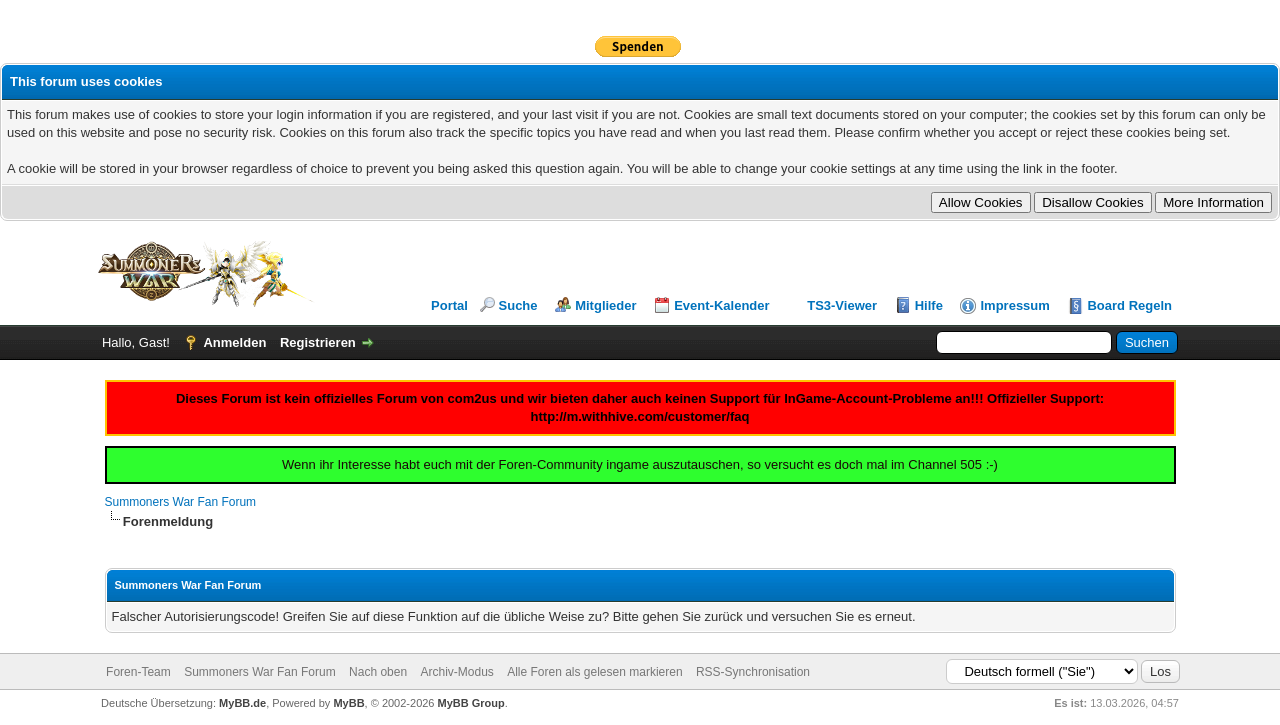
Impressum (1014, 305)
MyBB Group (471, 703)
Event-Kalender (721, 305)
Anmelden (234, 342)
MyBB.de (242, 703)
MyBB (348, 703)
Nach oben (378, 672)
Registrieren (318, 342)
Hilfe (929, 305)
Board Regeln (1129, 305)
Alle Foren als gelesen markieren (594, 672)
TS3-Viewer (842, 305)
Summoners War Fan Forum (181, 502)
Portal (449, 305)
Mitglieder (605, 305)
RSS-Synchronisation (753, 672)
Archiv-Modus (456, 672)
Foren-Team (138, 672)
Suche (518, 305)
